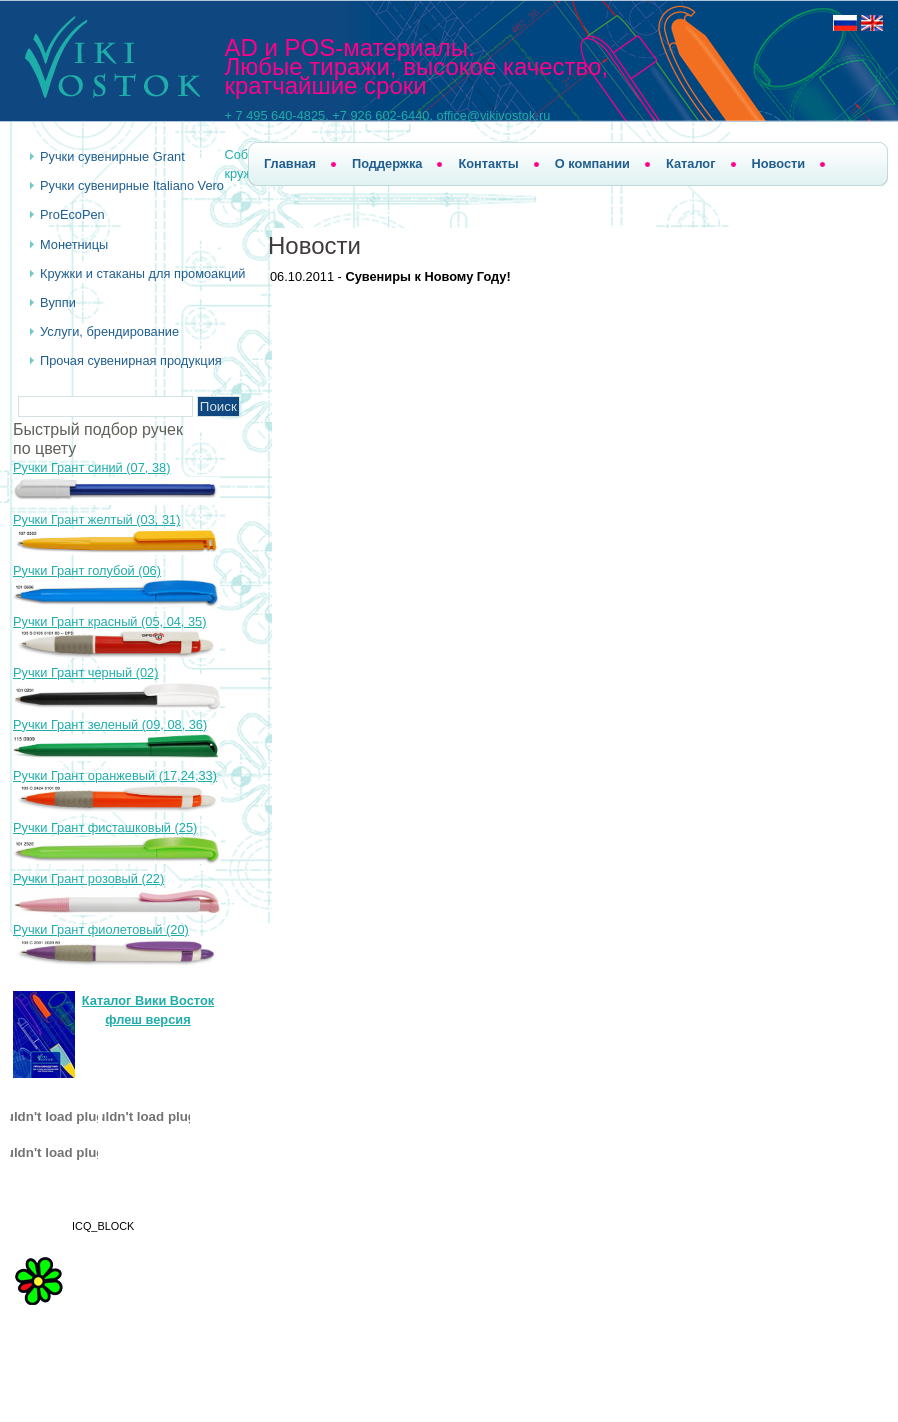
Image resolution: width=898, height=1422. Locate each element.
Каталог (691, 163)
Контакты (488, 163)
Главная (290, 163)
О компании (592, 163)
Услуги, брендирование (109, 331)
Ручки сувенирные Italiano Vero (132, 185)
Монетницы (74, 244)
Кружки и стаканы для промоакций (142, 273)
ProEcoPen (72, 214)
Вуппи (58, 302)
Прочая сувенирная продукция (131, 360)
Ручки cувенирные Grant (112, 156)
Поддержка (387, 163)
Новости (779, 163)
